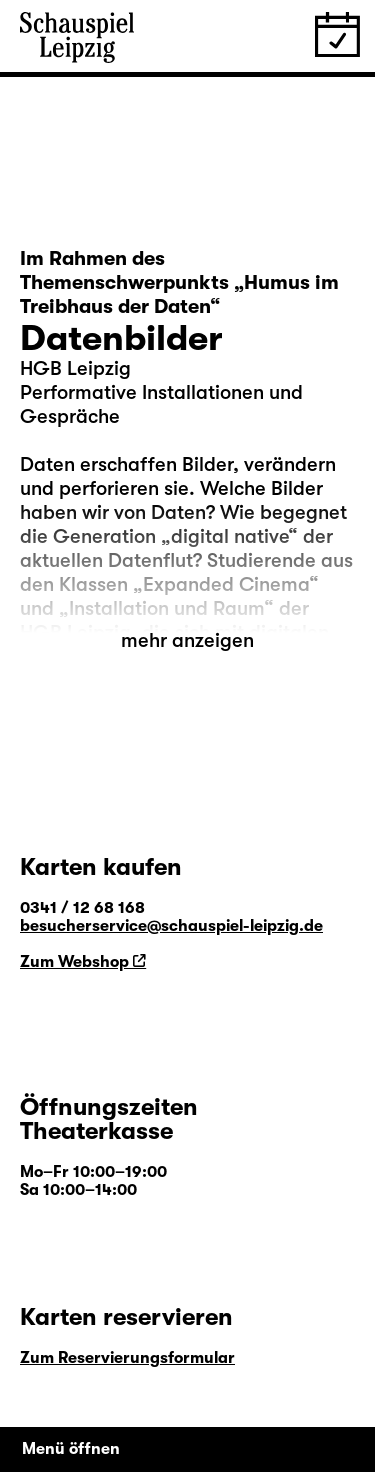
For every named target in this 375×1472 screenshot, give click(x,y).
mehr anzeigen (187, 640)
